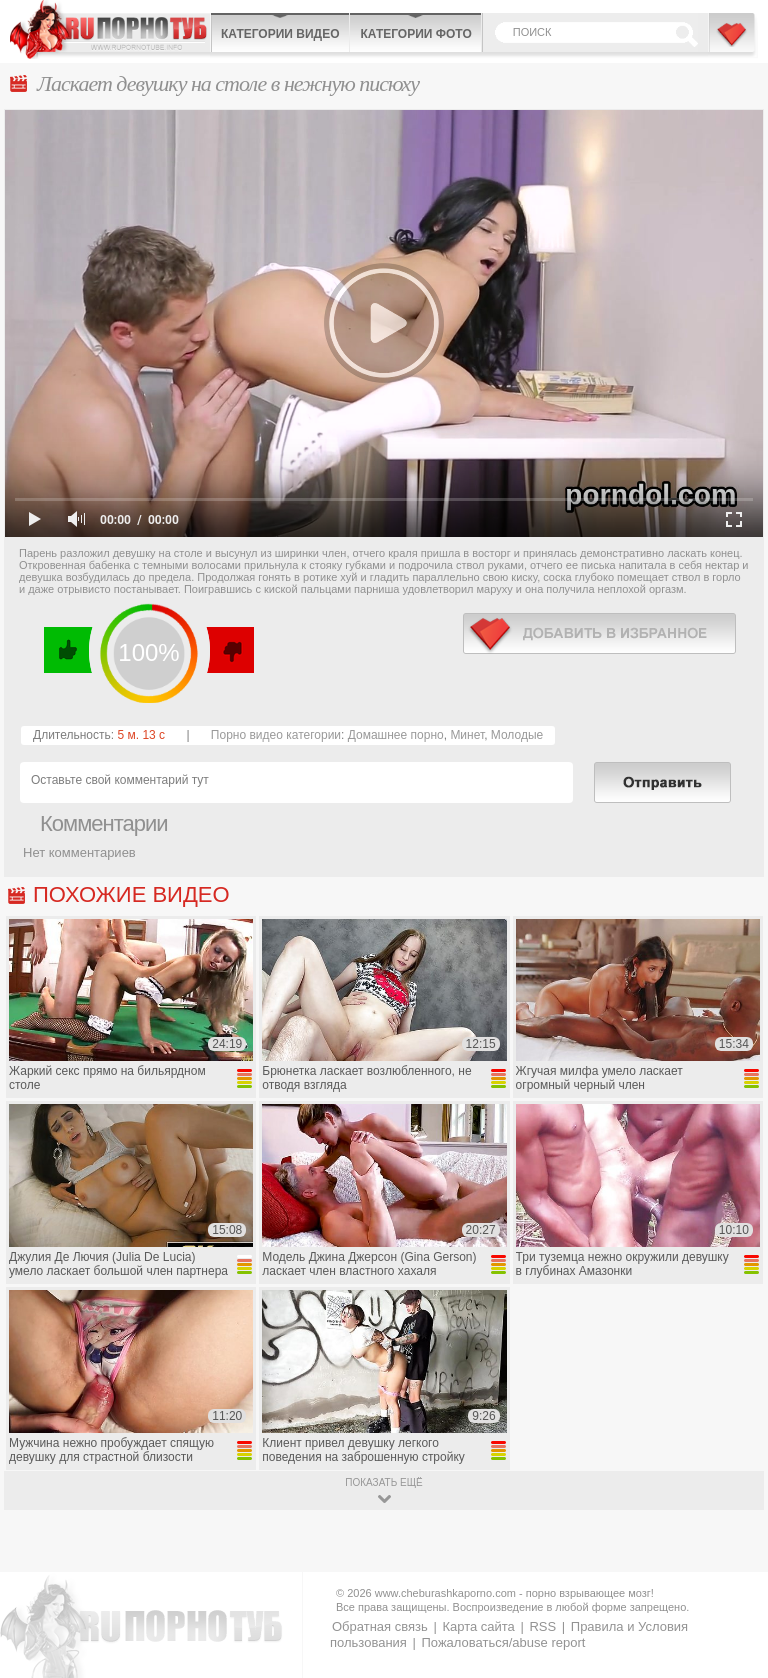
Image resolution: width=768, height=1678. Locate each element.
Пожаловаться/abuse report (503, 1642)
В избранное (733, 43)
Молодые (517, 735)
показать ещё (383, 1482)
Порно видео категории (276, 735)
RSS (542, 1626)
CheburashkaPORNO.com (110, 29)
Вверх (729, 1578)
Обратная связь (380, 1626)
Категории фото (415, 34)
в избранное (599, 633)
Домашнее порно (396, 735)
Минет (467, 735)
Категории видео (280, 34)
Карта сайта (478, 1626)
